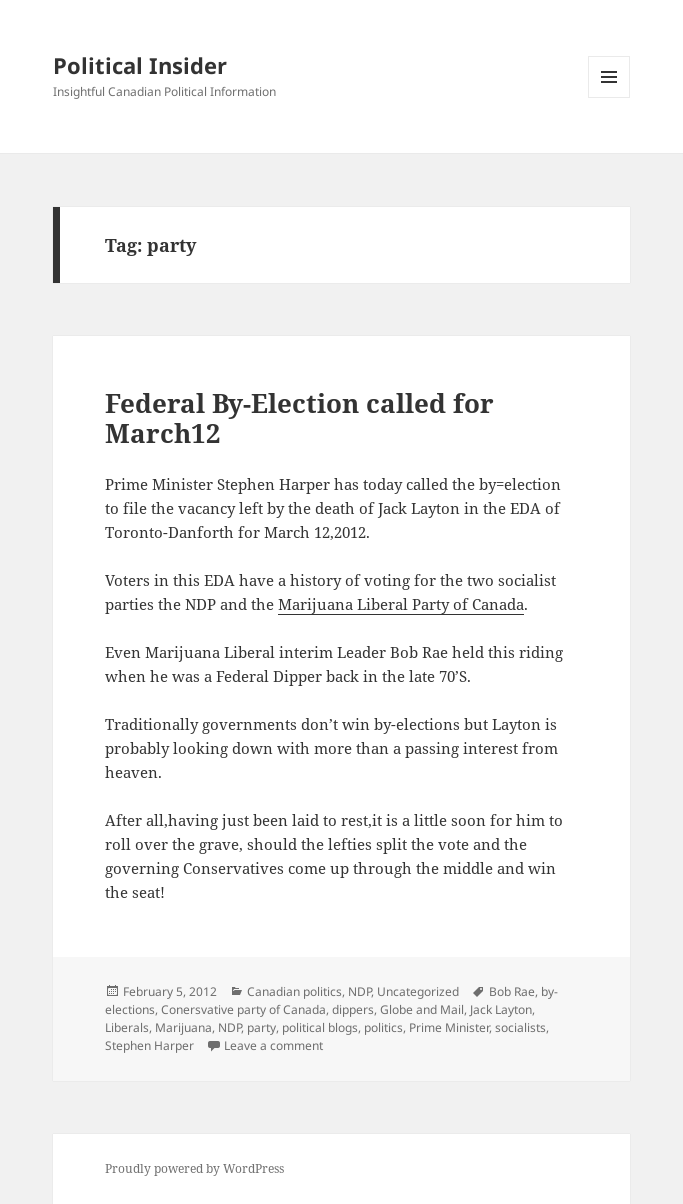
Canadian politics (294, 991)
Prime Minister (449, 1027)
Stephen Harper (149, 1045)
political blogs (320, 1027)
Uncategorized (418, 991)
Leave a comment (273, 1045)
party (261, 1027)
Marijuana (183, 1027)
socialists (520, 1027)
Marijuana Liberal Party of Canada (401, 604)
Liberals (127, 1027)
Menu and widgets (609, 97)
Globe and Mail (422, 1009)
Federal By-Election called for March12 (299, 418)
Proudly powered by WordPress (194, 1168)
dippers (353, 1009)
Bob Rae (512, 991)
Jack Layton (501, 1009)
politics (383, 1027)
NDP (359, 991)
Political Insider (140, 65)
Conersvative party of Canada (243, 1009)
